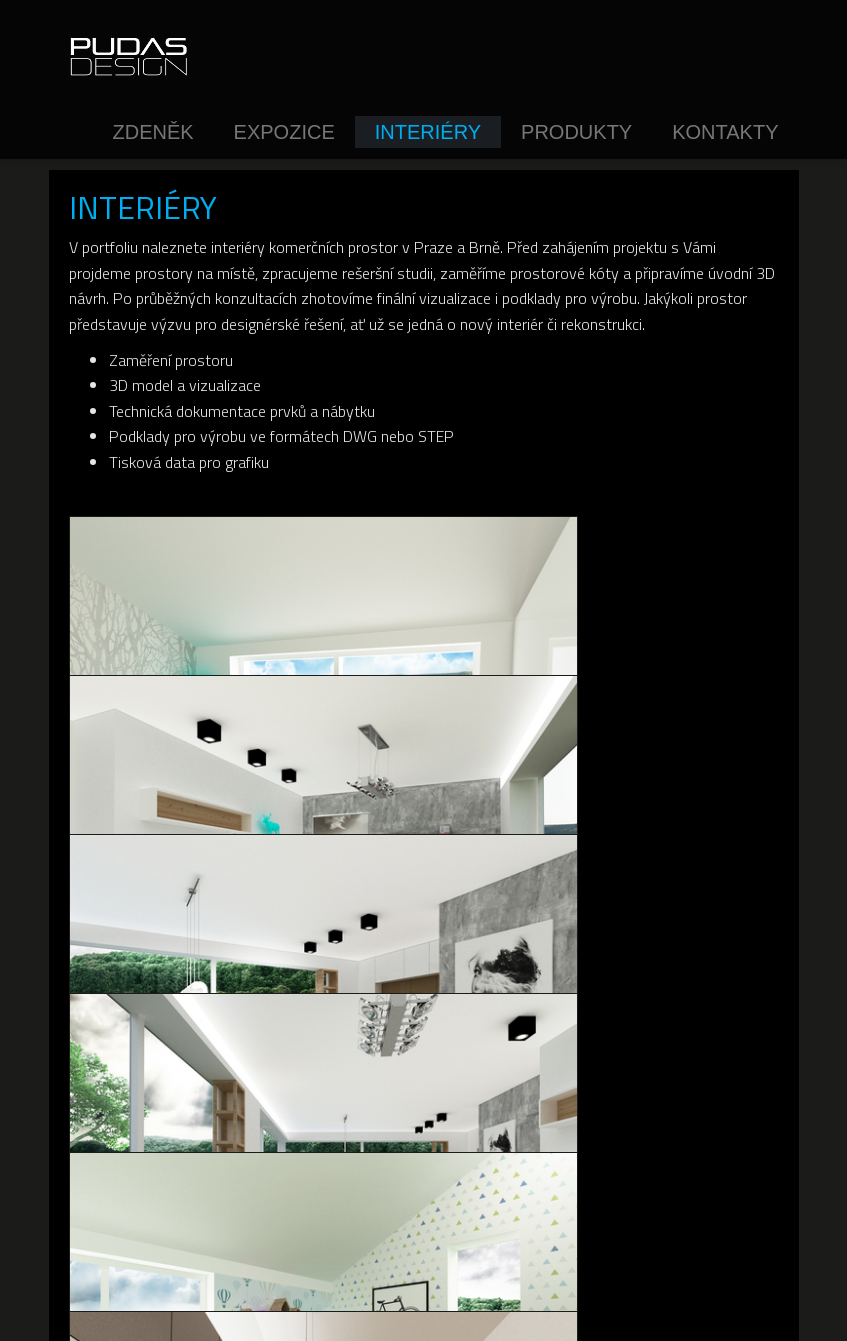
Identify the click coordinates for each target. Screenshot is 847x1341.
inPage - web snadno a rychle (510, 1308)
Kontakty (725, 132)
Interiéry (428, 132)
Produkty (576, 132)
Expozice (284, 132)
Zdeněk (152, 132)
